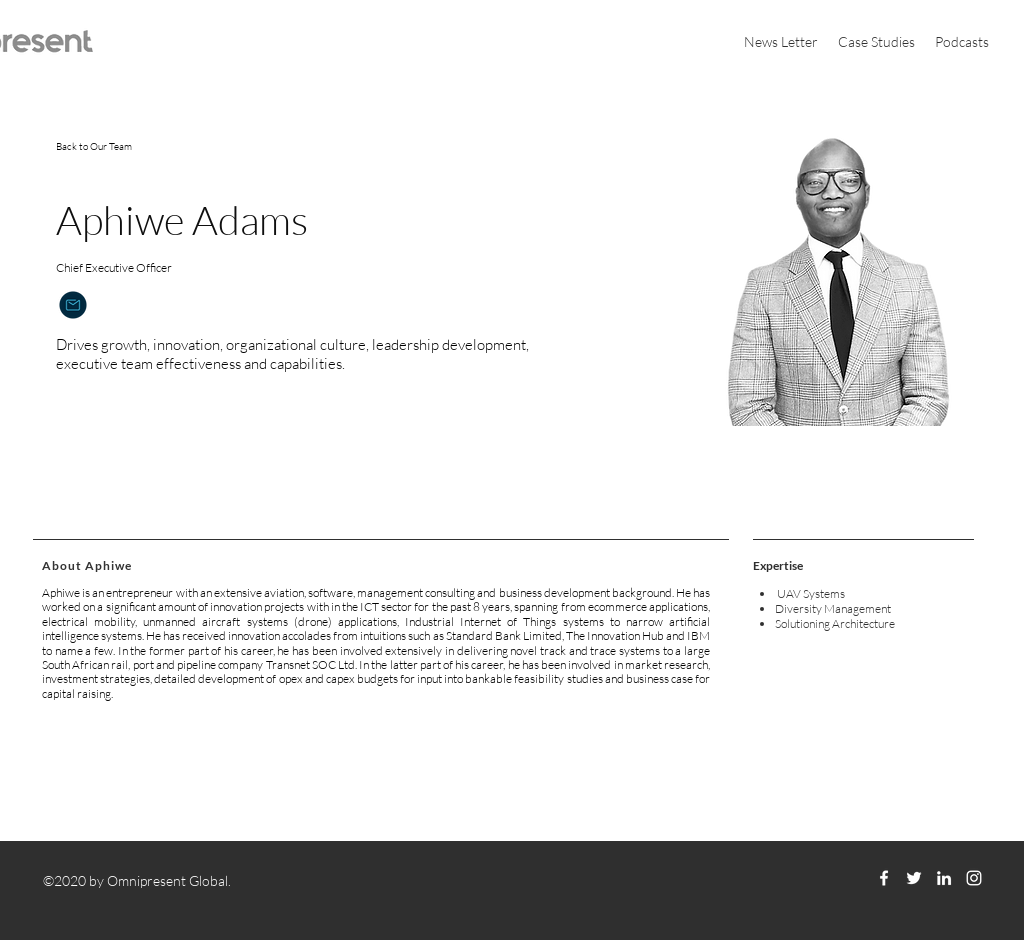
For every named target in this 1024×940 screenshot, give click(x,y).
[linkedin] (944, 878)
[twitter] (914, 878)
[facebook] (884, 878)
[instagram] (974, 878)
